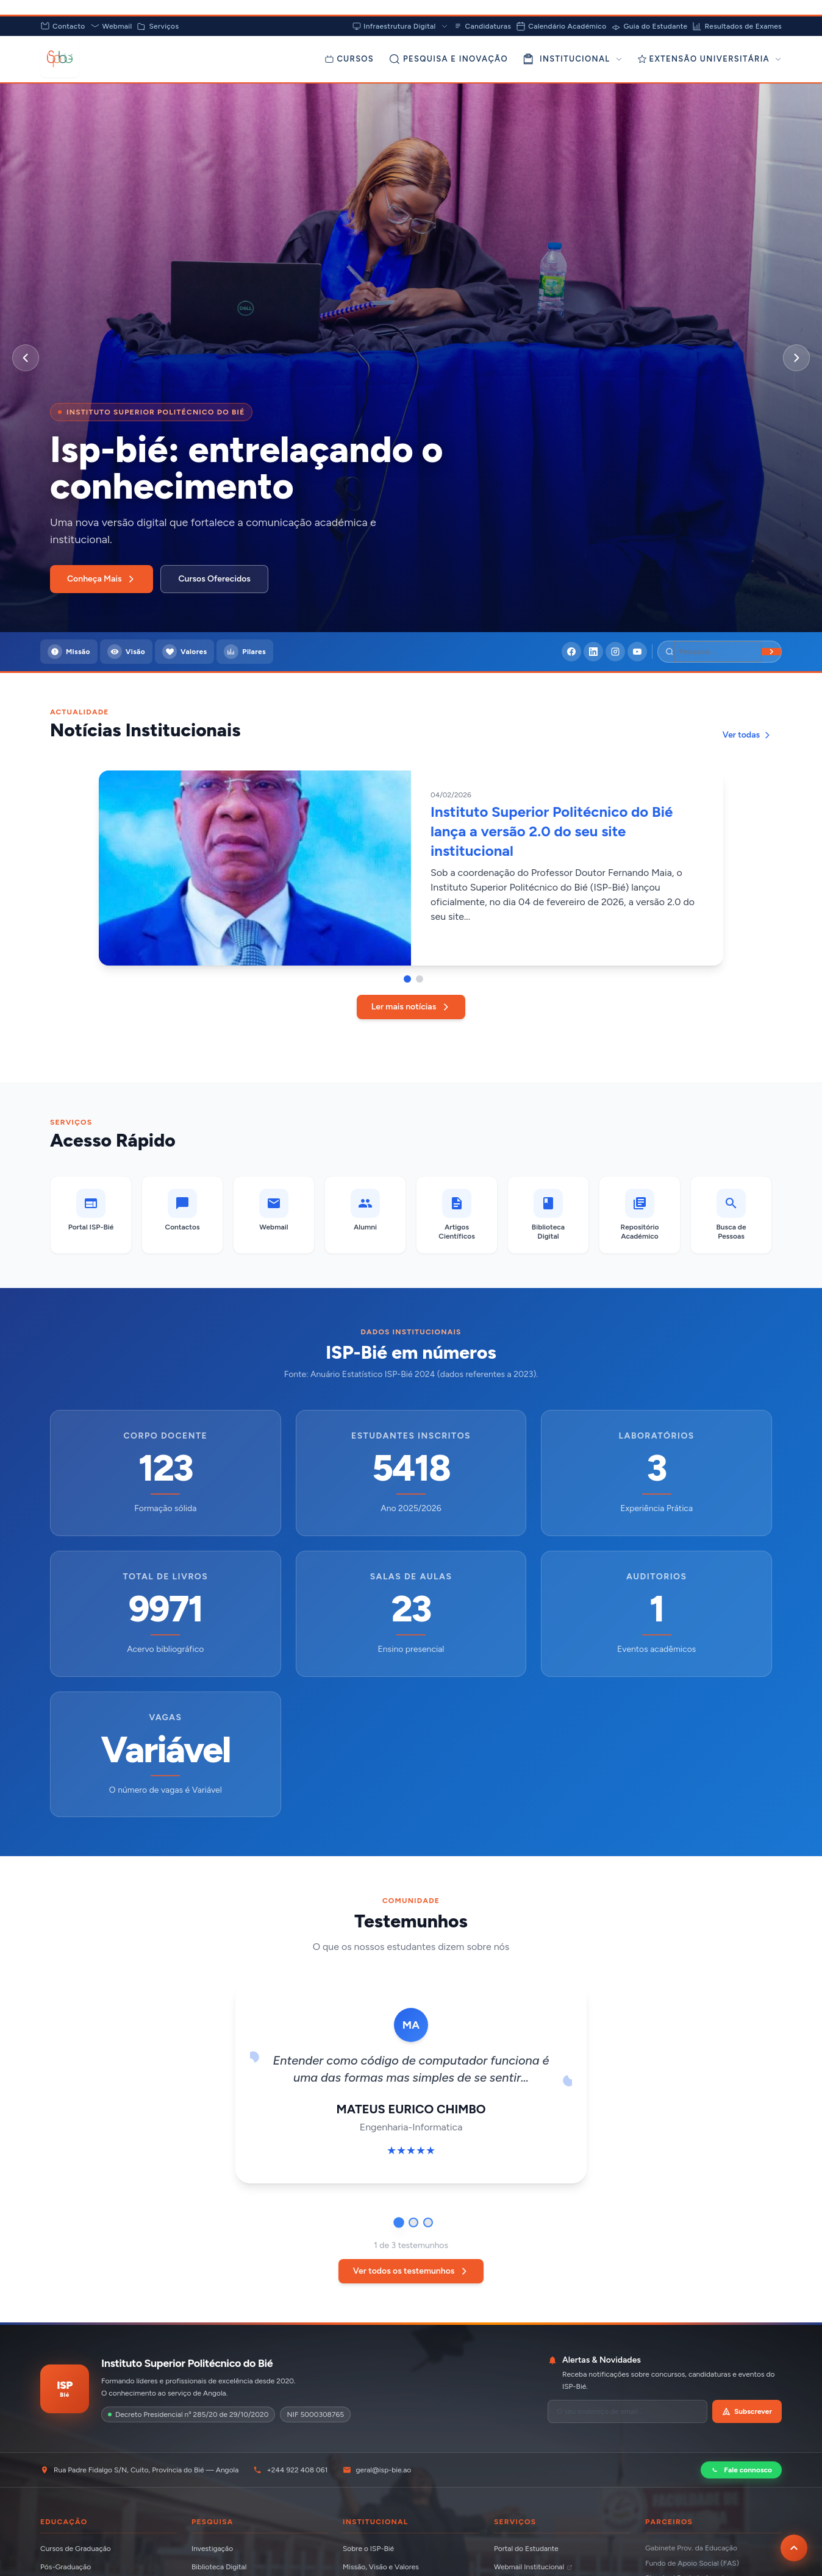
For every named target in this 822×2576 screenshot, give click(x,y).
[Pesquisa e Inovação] (448, 59)
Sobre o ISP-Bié (368, 2548)
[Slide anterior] (25, 357)
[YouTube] (637, 651)
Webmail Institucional (533, 2567)
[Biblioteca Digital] (548, 1215)
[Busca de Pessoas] (731, 1215)
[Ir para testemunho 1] (398, 2222)
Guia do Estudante (649, 26)
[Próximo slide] (796, 357)
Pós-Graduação (65, 2567)
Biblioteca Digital (218, 2567)
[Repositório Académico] (640, 1215)
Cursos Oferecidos (214, 579)
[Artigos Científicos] (457, 1215)
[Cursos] (349, 59)
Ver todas (747, 735)
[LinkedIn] (593, 651)
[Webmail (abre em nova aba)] (274, 1215)
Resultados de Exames (737, 26)
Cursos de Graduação (75, 2548)
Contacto (62, 26)
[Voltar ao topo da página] (794, 2548)
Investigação (212, 2548)
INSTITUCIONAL (573, 59)
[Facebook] (571, 651)
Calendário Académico (561, 26)
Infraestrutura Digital (400, 26)
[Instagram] (615, 651)
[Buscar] (771, 651)
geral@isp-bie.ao (377, 2470)
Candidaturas (482, 26)
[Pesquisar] (718, 651)
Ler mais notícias (411, 1007)
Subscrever (747, 2411)
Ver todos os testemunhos (411, 2271)
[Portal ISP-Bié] (91, 1215)
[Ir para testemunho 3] (428, 2222)
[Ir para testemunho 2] (413, 2222)
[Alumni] (365, 1215)
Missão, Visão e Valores (381, 2567)
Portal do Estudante (526, 2548)
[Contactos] (182, 1215)
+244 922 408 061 (290, 2470)
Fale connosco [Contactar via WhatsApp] (741, 2470)
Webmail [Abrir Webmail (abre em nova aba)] (111, 26)
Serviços (158, 26)
